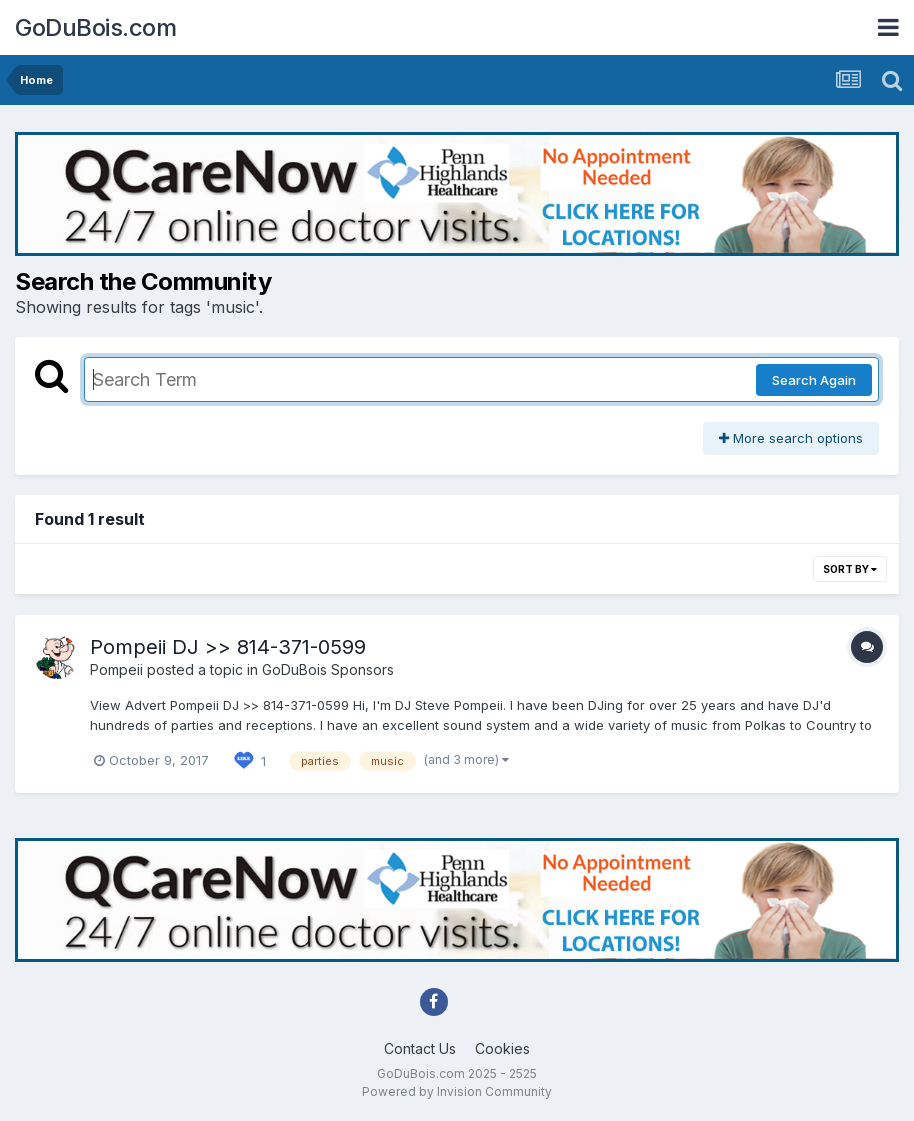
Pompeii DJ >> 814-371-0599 (228, 647)
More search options (791, 438)
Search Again (814, 380)
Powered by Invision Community (457, 1091)
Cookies (502, 1048)
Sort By (850, 569)
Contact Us (420, 1048)
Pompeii (116, 669)
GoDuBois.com (95, 27)
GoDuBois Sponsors (328, 669)
